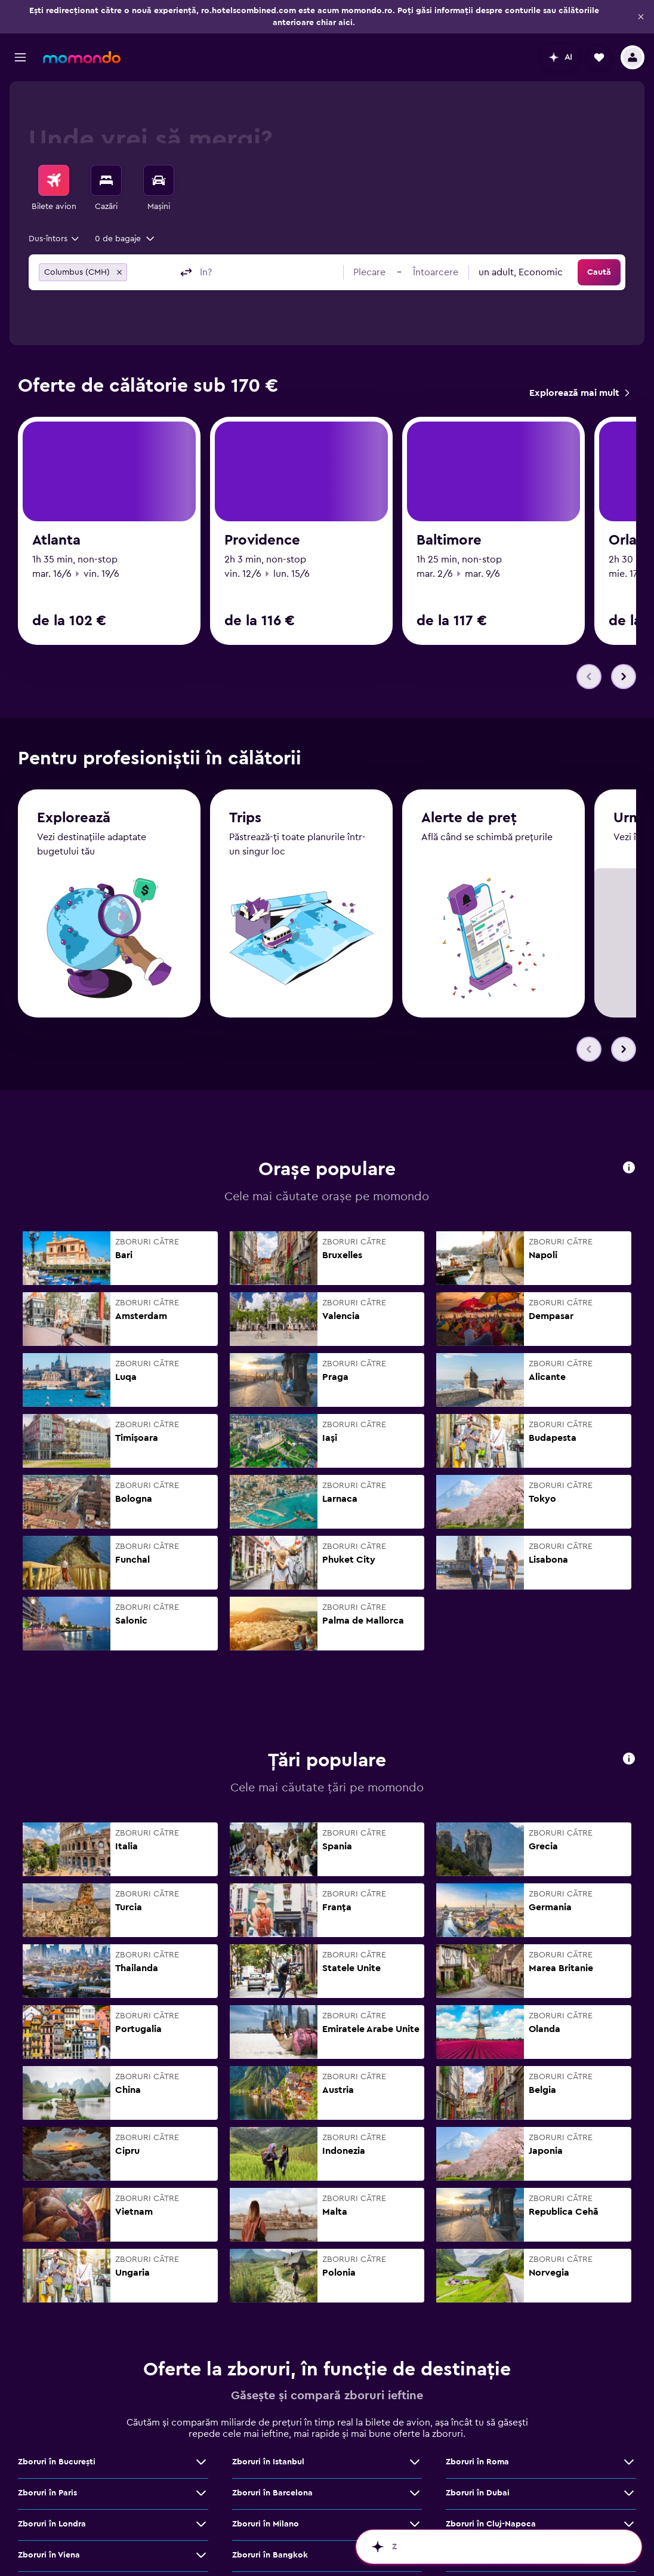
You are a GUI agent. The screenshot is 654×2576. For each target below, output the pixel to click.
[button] (641, 17)
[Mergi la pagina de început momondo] (82, 57)
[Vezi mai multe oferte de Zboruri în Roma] (629, 2418)
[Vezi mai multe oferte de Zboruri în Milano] (415, 2480)
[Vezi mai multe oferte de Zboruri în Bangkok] (415, 2511)
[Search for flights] (53, 180)
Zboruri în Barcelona (272, 2449)
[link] (579, 393)
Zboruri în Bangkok (270, 2511)
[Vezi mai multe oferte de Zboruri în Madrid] (201, 2542)
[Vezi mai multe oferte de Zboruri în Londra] (201, 2480)
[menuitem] (54, 189)
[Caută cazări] (106, 180)
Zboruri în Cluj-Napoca (491, 2480)
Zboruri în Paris (47, 2449)
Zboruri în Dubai (478, 2449)
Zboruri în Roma (477, 2418)
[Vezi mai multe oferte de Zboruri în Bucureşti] (201, 2418)
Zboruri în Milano (265, 2480)
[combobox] (55, 238)
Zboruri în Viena (49, 2511)
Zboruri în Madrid (52, 2542)
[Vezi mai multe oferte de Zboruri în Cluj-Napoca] (629, 2480)
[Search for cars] (158, 180)
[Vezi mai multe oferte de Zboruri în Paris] (201, 2449)
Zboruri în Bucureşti (56, 2418)
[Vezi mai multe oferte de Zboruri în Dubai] (629, 2449)
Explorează (73, 774)
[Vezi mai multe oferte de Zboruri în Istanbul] (415, 2418)
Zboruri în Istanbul (268, 2418)
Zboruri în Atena (477, 2511)
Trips (245, 775)
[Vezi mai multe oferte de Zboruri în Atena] (629, 2511)
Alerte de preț (469, 776)
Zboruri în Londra (52, 2480)
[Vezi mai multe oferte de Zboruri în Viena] (201, 2511)
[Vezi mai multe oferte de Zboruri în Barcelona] (415, 2449)
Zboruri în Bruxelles (270, 2542)
